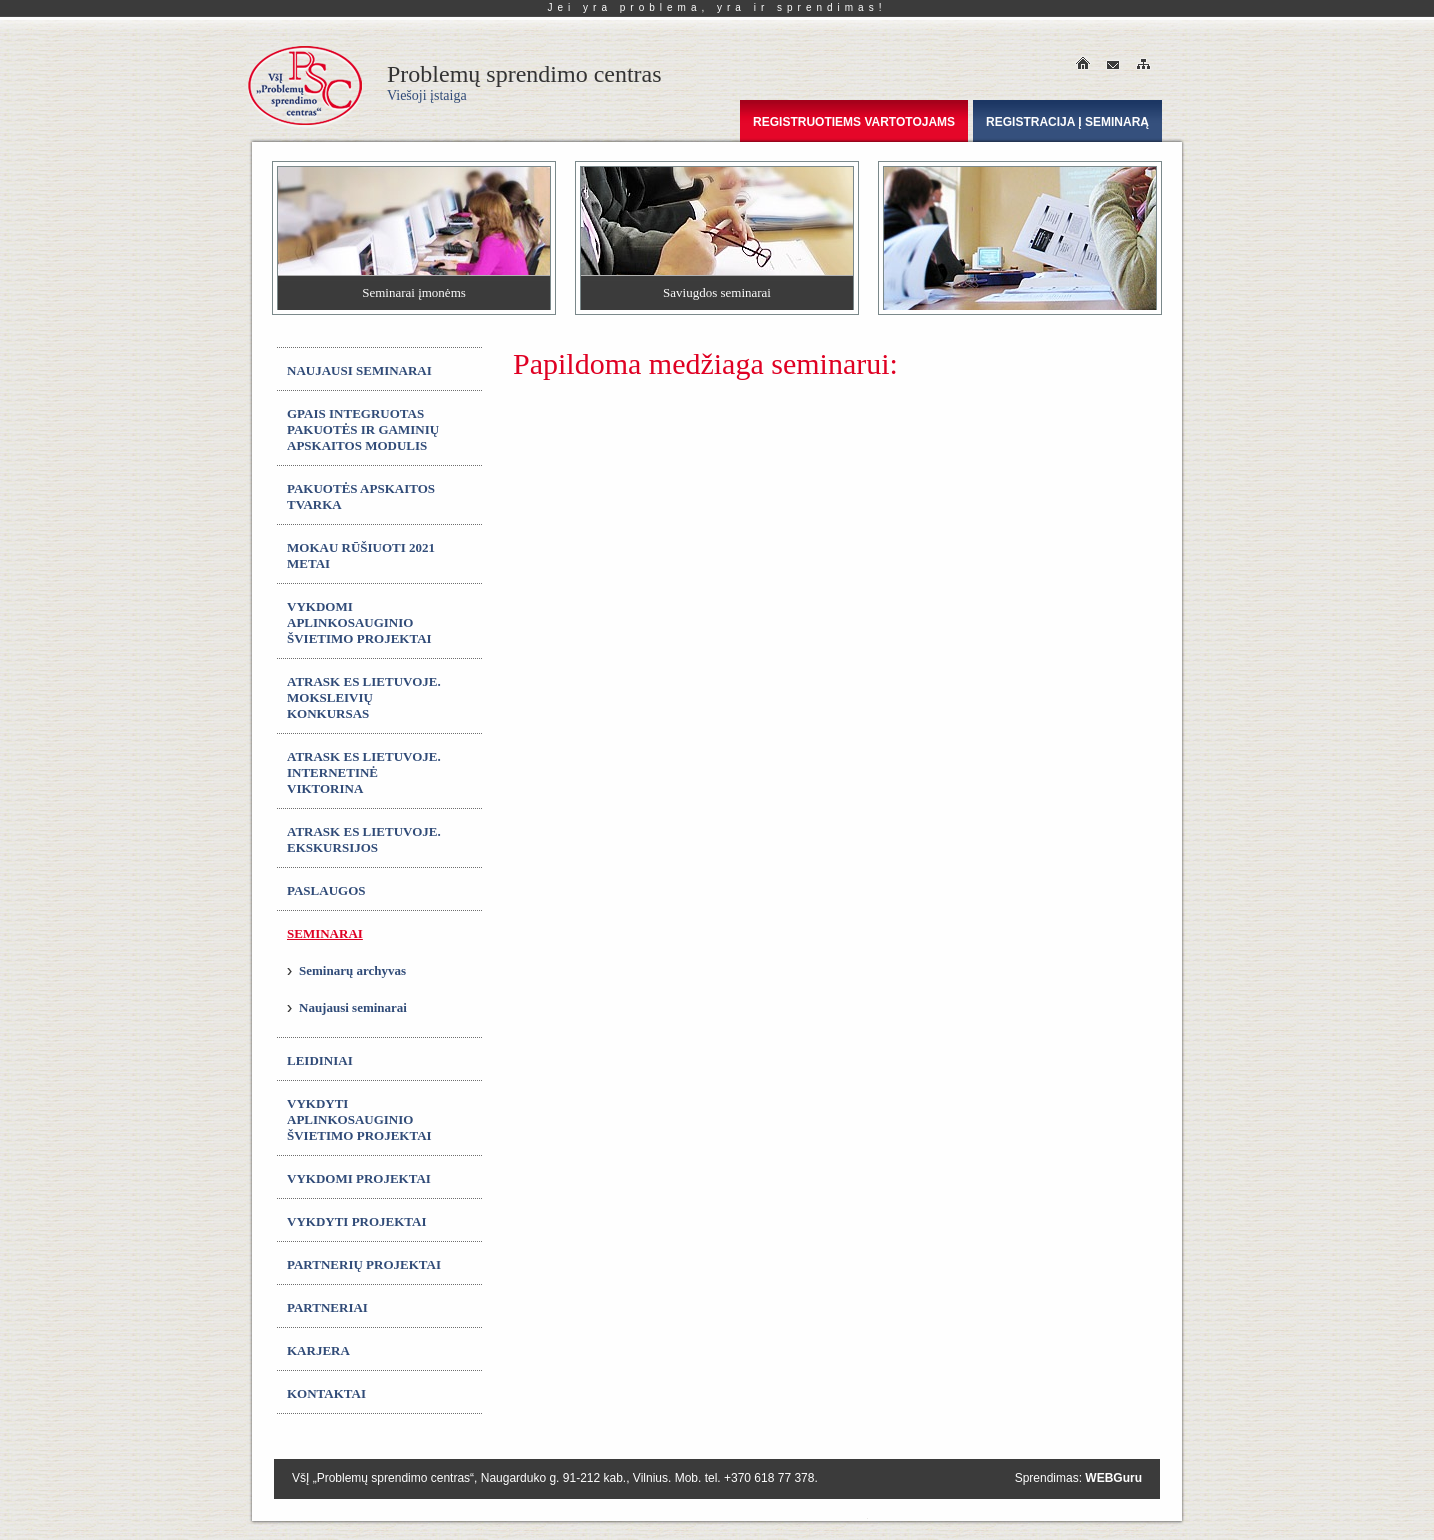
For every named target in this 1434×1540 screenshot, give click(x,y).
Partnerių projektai (364, 1264)
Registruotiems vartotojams (854, 122)
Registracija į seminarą (1067, 122)
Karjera (318, 1350)
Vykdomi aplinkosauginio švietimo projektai (359, 622)
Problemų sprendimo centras (524, 82)
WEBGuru (1113, 1478)
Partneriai (327, 1307)
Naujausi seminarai (359, 370)
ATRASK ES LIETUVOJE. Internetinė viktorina (364, 772)
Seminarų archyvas (352, 970)
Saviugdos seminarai (717, 292)
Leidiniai (320, 1060)
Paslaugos (326, 890)
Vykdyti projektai (357, 1221)
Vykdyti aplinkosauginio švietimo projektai (359, 1119)
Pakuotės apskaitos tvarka (361, 496)
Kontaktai (326, 1393)
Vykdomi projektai (359, 1178)
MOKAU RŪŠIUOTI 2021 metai (361, 555)
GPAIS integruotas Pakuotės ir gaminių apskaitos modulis (363, 429)
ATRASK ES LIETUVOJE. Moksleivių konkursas (364, 697)
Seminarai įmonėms (414, 292)
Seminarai (325, 933)
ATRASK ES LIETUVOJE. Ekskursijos (364, 839)
